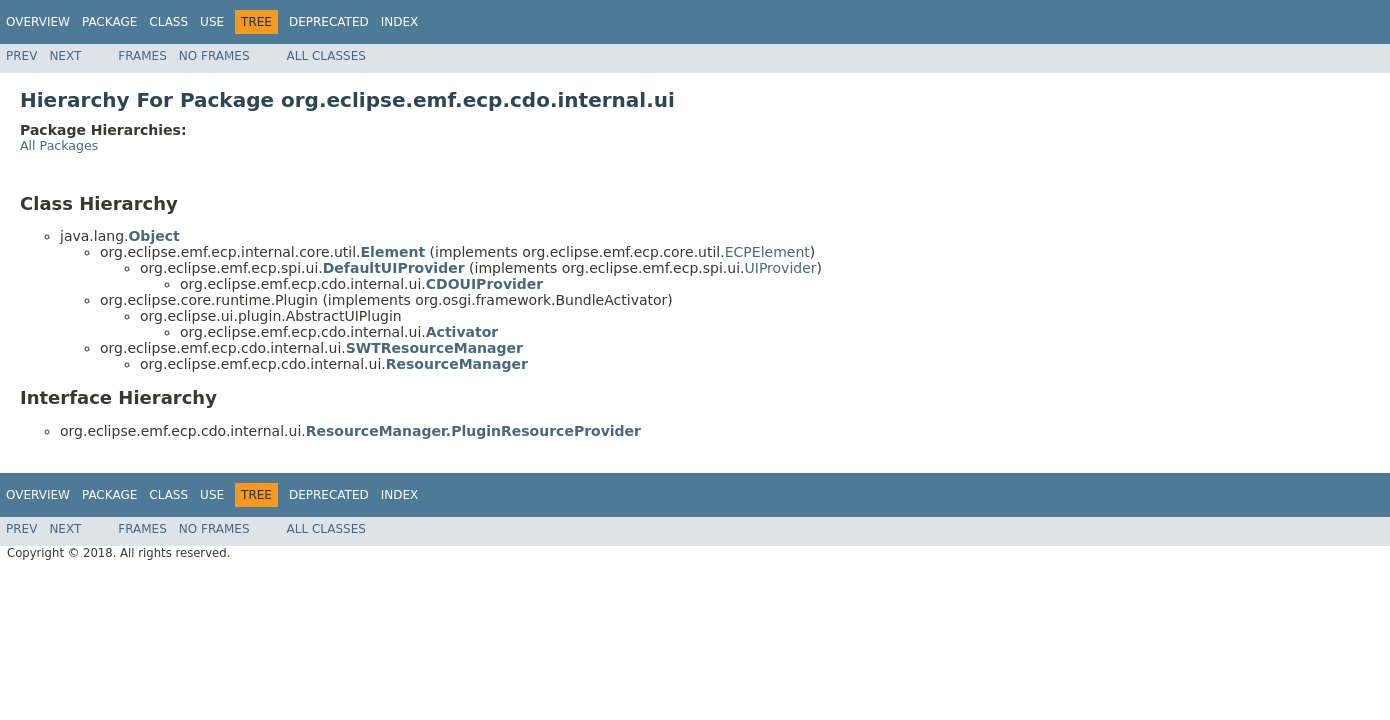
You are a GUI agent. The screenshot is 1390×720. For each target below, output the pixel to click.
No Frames (214, 56)
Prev (21, 56)
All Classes (326, 56)
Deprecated (329, 22)
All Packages (59, 145)
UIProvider (781, 268)
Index (400, 22)
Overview (38, 22)
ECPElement (767, 252)
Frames (142, 56)
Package (109, 22)
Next (65, 56)
